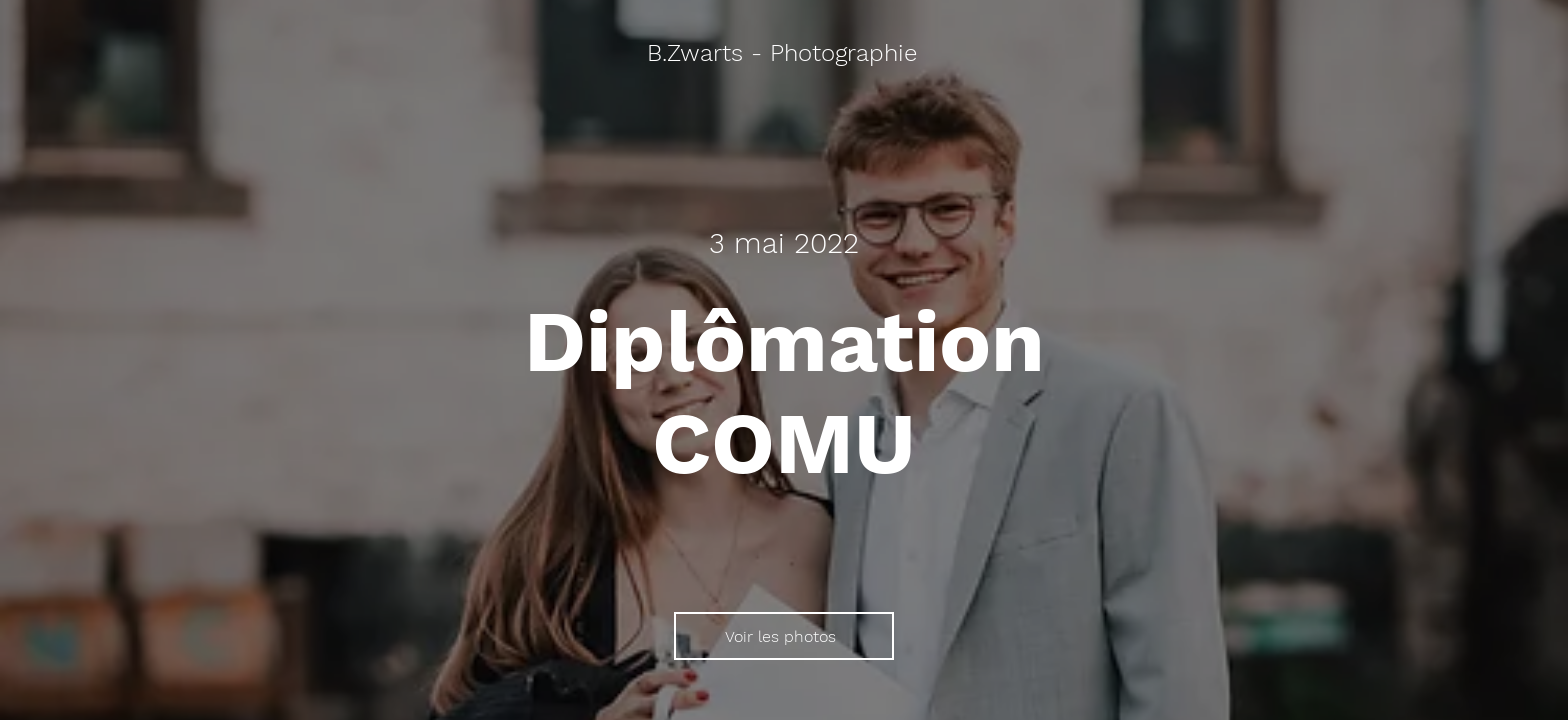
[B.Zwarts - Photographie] (784, 54)
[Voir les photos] (784, 636)
